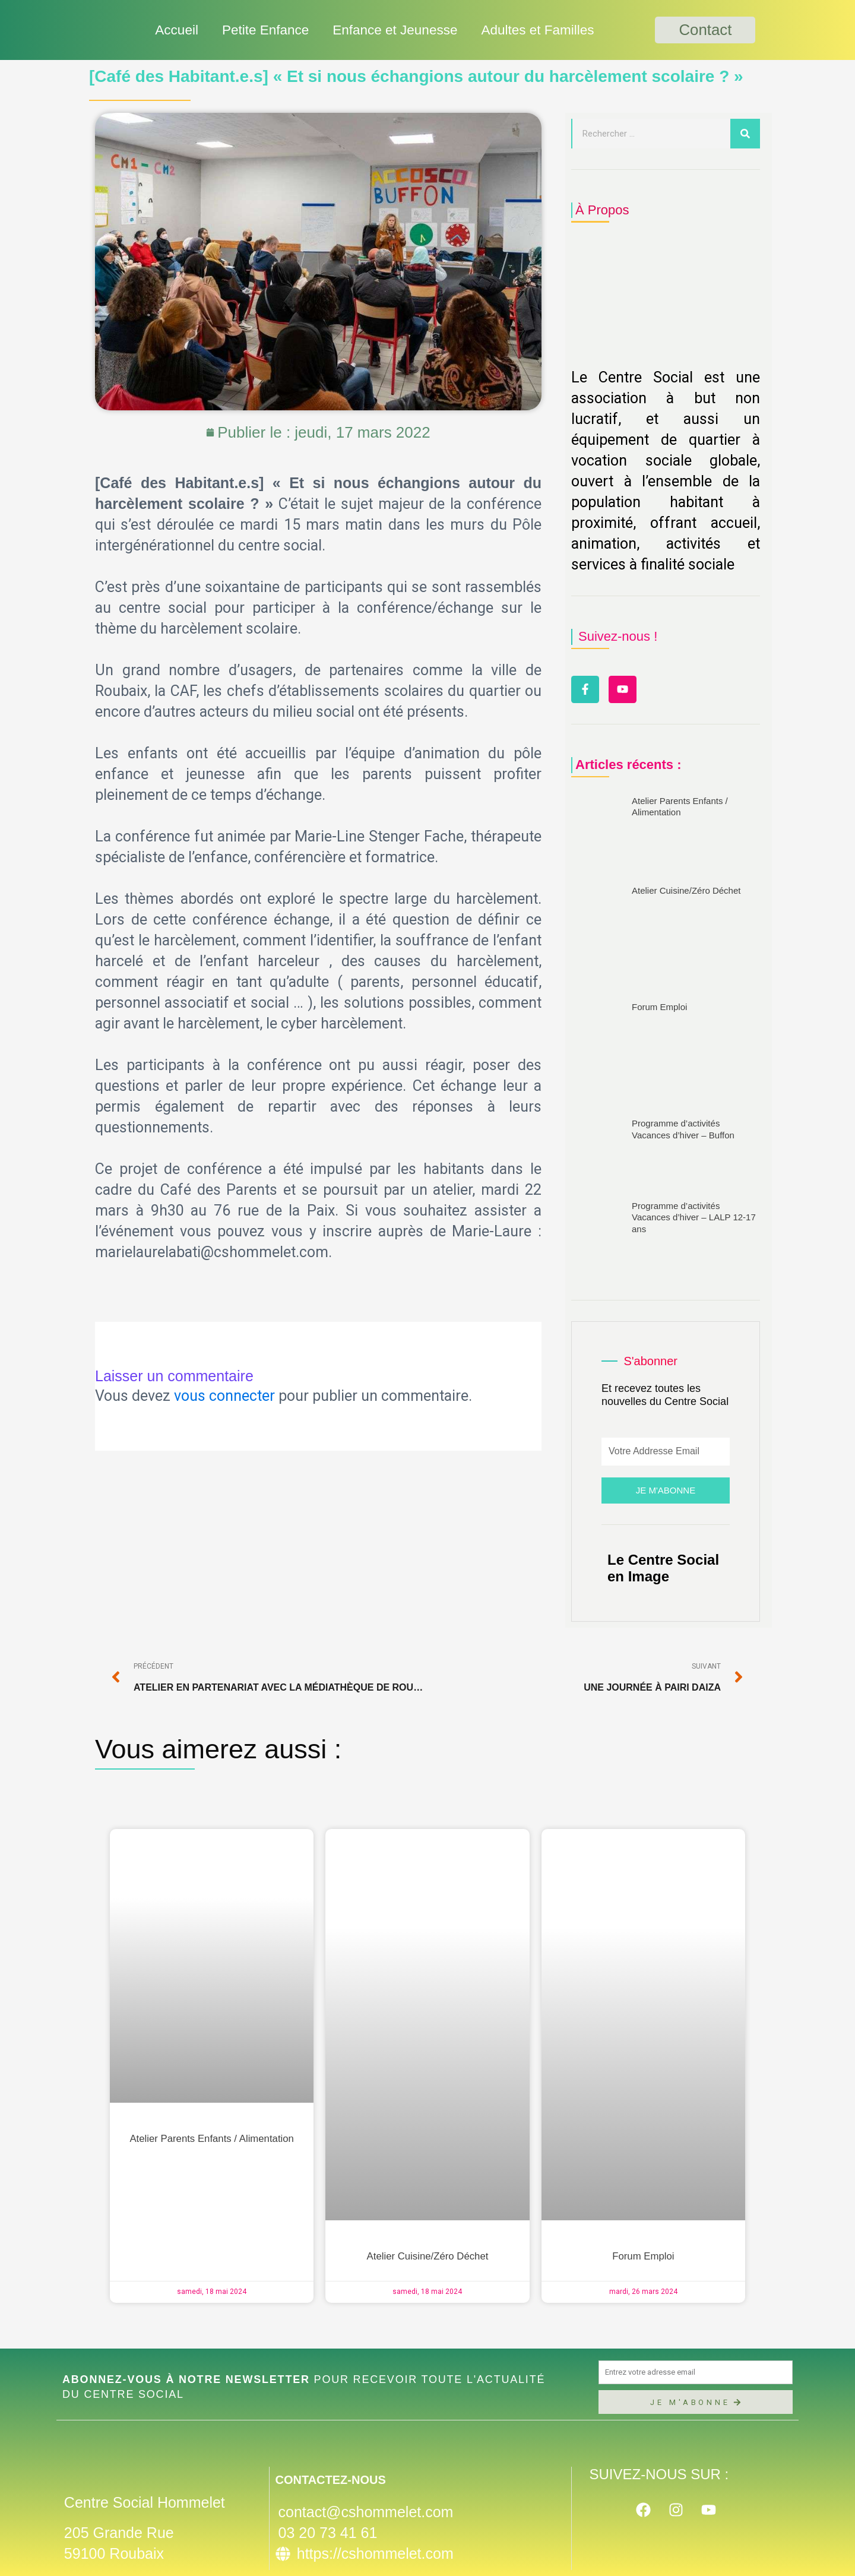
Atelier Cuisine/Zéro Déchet (686, 892)
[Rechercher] (745, 133)
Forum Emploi (659, 1009)
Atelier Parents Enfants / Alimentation (211, 2139)
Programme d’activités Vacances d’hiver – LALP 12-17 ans (694, 1218)
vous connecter (224, 1395)
